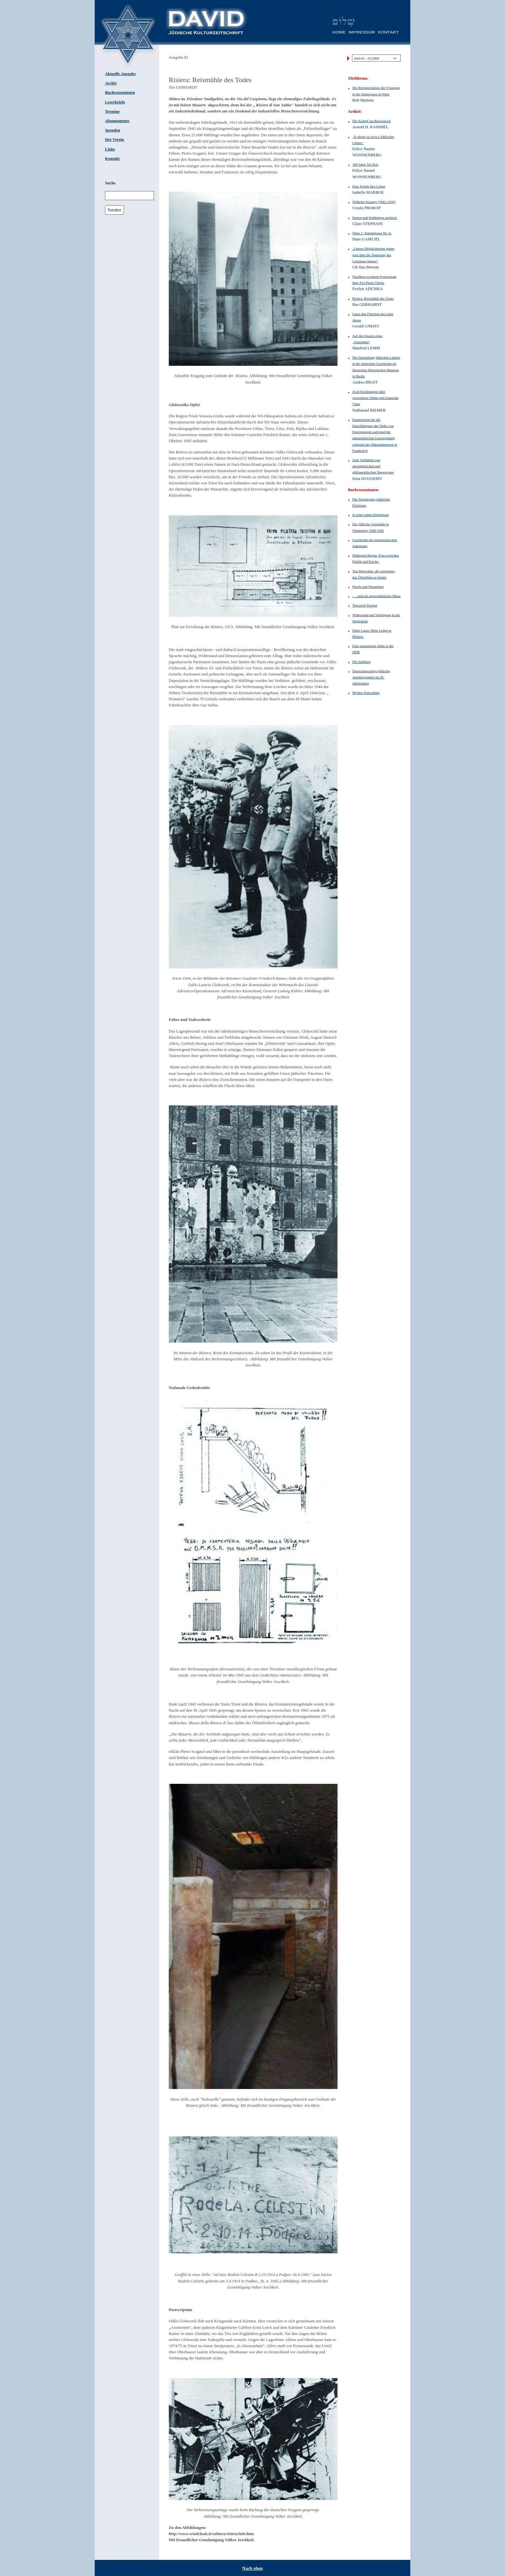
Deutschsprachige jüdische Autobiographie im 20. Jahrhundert (371, 677)
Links (110, 149)
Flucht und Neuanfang (368, 586)
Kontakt (112, 158)
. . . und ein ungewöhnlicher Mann (376, 596)
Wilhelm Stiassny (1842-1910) (373, 202)
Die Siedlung (361, 662)
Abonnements (117, 121)
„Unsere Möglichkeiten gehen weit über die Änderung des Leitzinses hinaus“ (373, 255)
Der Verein (114, 139)
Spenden (112, 130)
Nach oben (252, 2568)
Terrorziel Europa (364, 605)
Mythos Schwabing (365, 693)
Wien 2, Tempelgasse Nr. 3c (372, 233)
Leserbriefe (115, 102)
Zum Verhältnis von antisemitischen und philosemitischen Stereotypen (373, 466)
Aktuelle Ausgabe (120, 74)
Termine (112, 111)
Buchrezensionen (120, 92)
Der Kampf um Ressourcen (371, 121)
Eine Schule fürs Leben (368, 186)
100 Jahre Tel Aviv (365, 164)
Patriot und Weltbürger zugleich (374, 217)
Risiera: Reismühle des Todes (373, 298)
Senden (114, 209)
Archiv (111, 83)
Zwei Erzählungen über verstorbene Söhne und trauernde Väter (375, 398)
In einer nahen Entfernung (370, 515)
